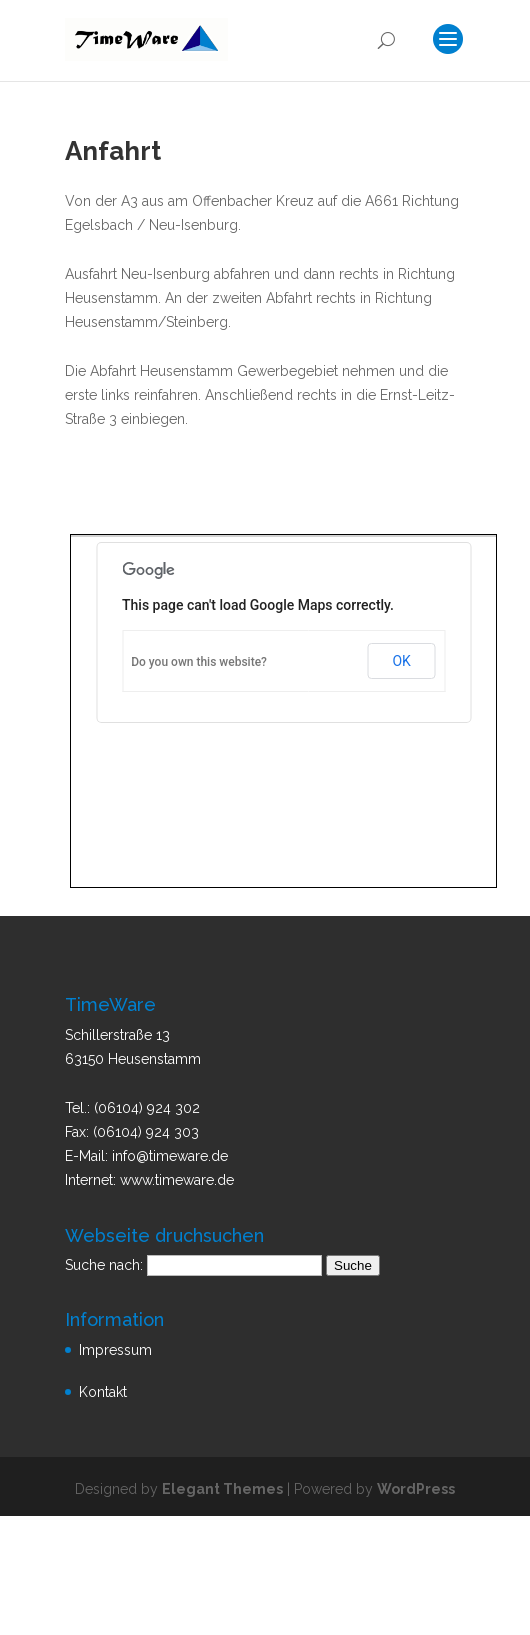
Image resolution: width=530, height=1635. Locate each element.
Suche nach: (104, 1265)
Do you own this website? (199, 662)
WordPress (416, 1489)
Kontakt (103, 1392)
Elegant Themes (222, 1489)
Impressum (115, 1350)
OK (401, 661)
